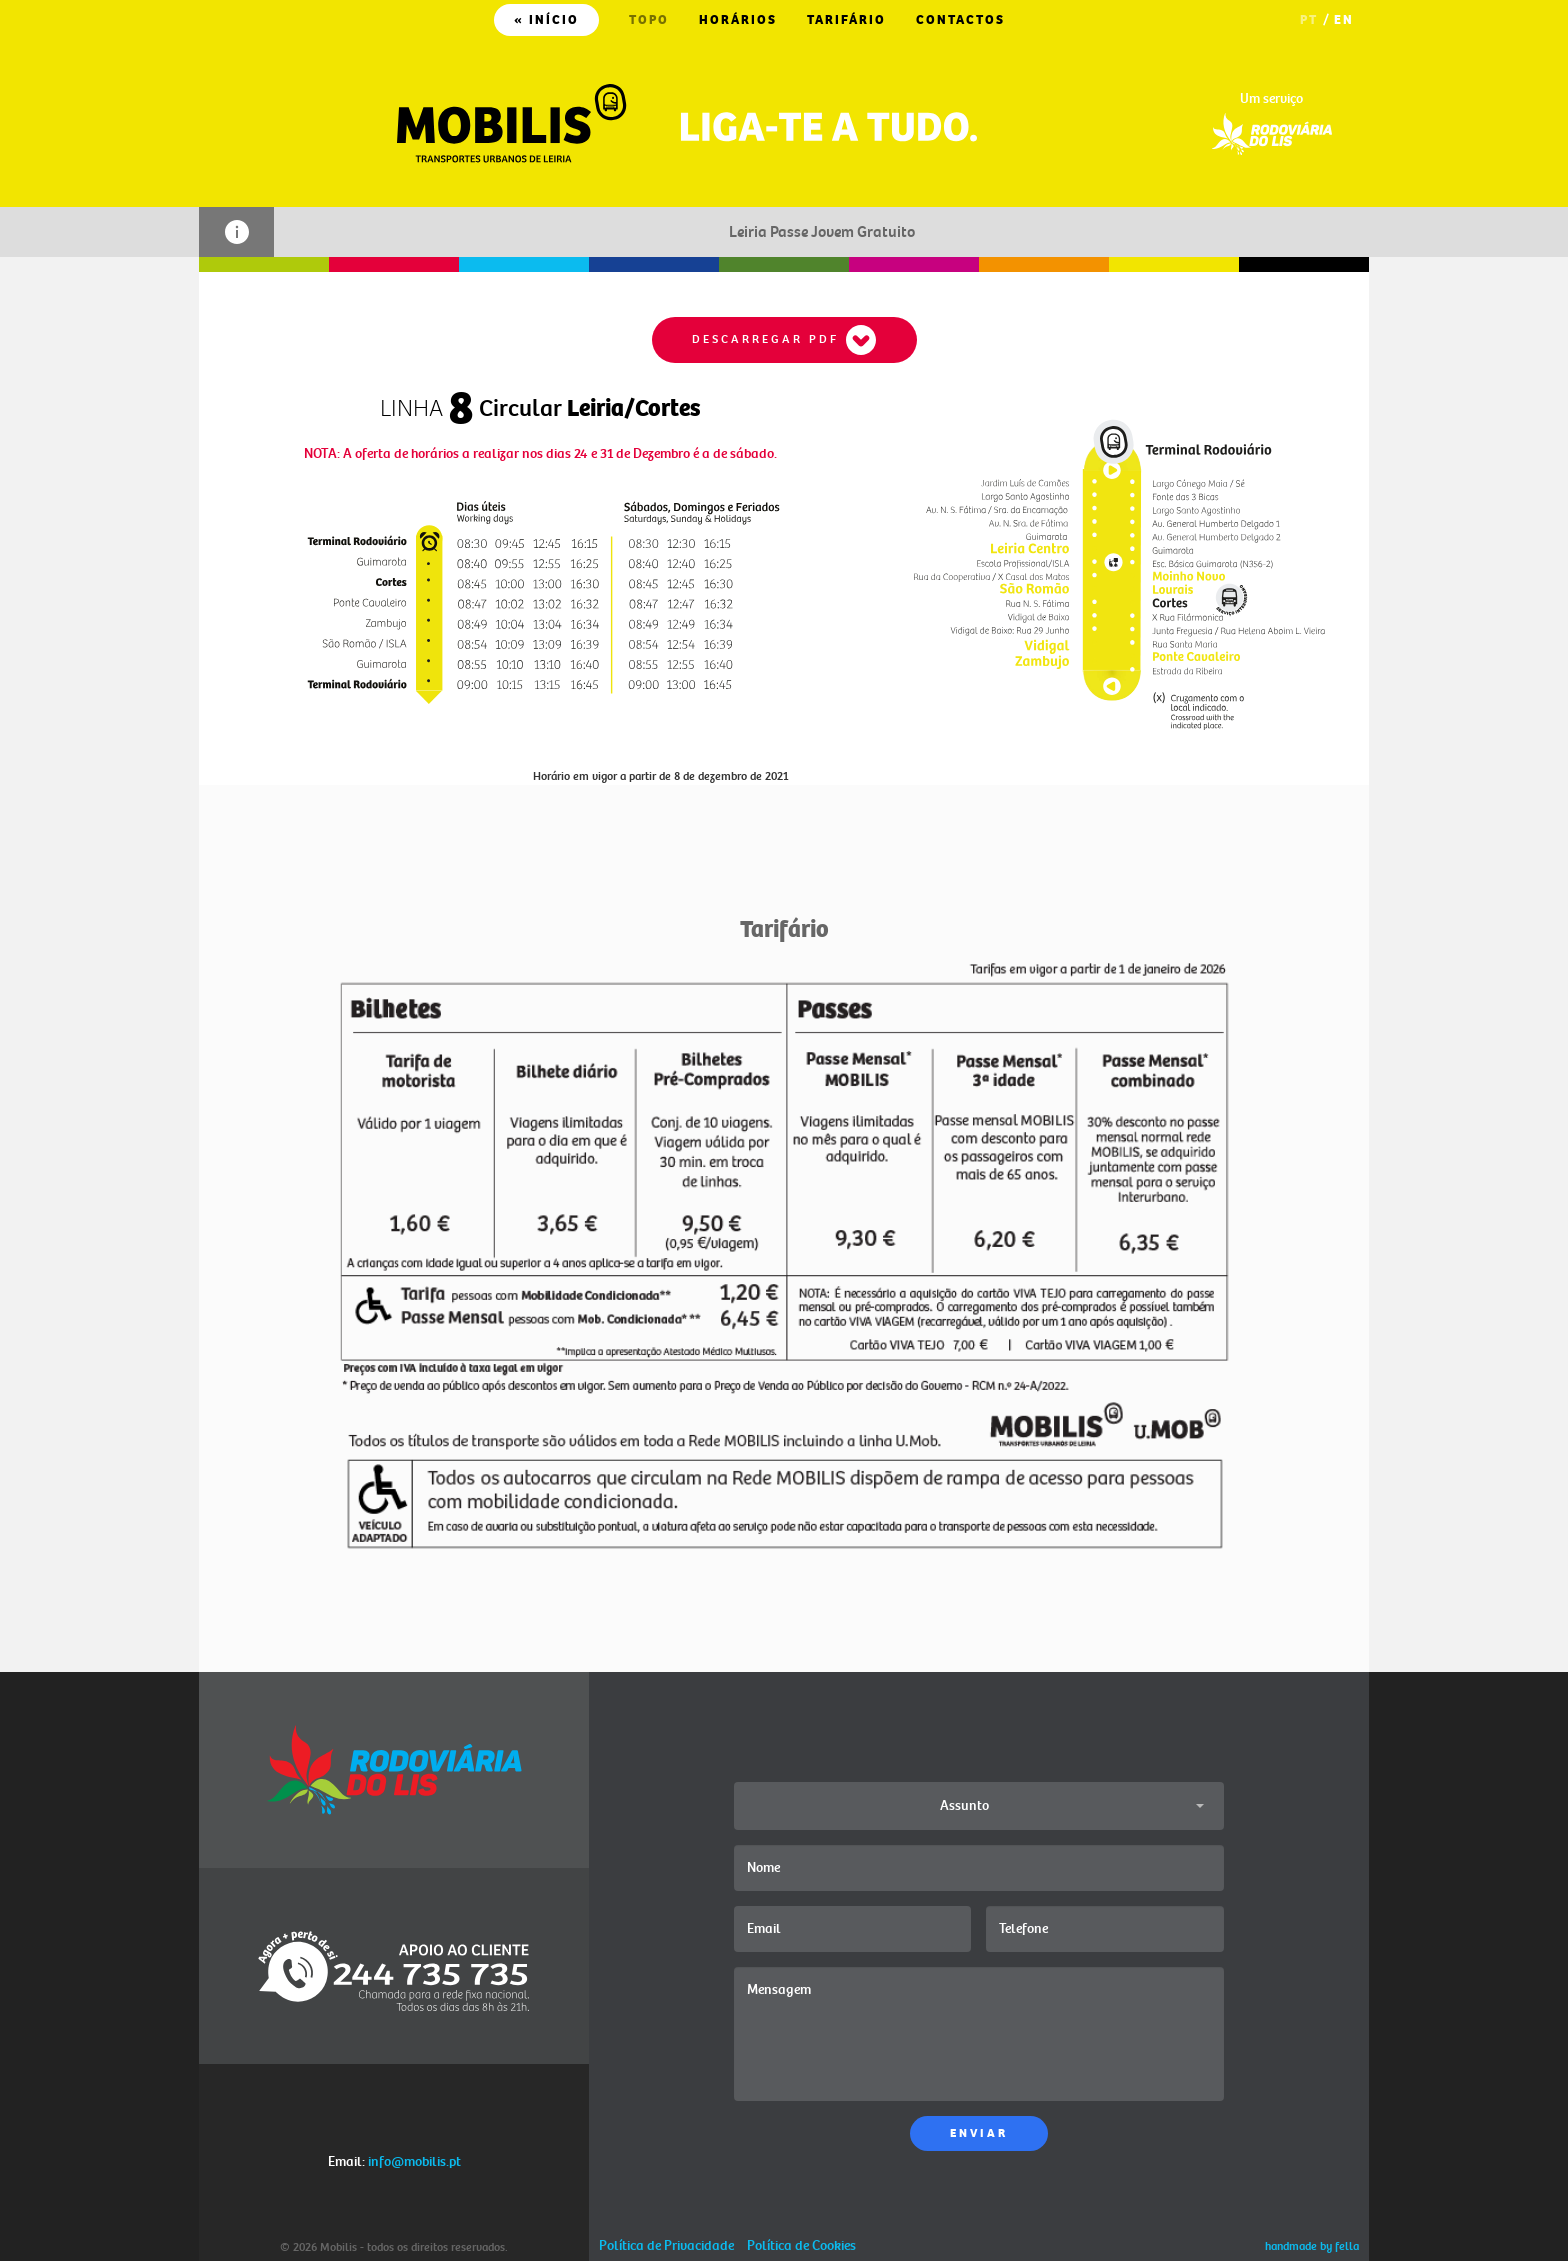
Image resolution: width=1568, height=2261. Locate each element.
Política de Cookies (801, 2245)
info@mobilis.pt (414, 2161)
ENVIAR (979, 2133)
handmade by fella (1312, 2246)
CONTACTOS (960, 20)
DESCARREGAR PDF (784, 340)
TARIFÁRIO (846, 20)
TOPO (649, 20)
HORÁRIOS (738, 20)
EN (1344, 20)
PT (1309, 20)
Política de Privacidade (666, 2245)
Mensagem (979, 2034)
